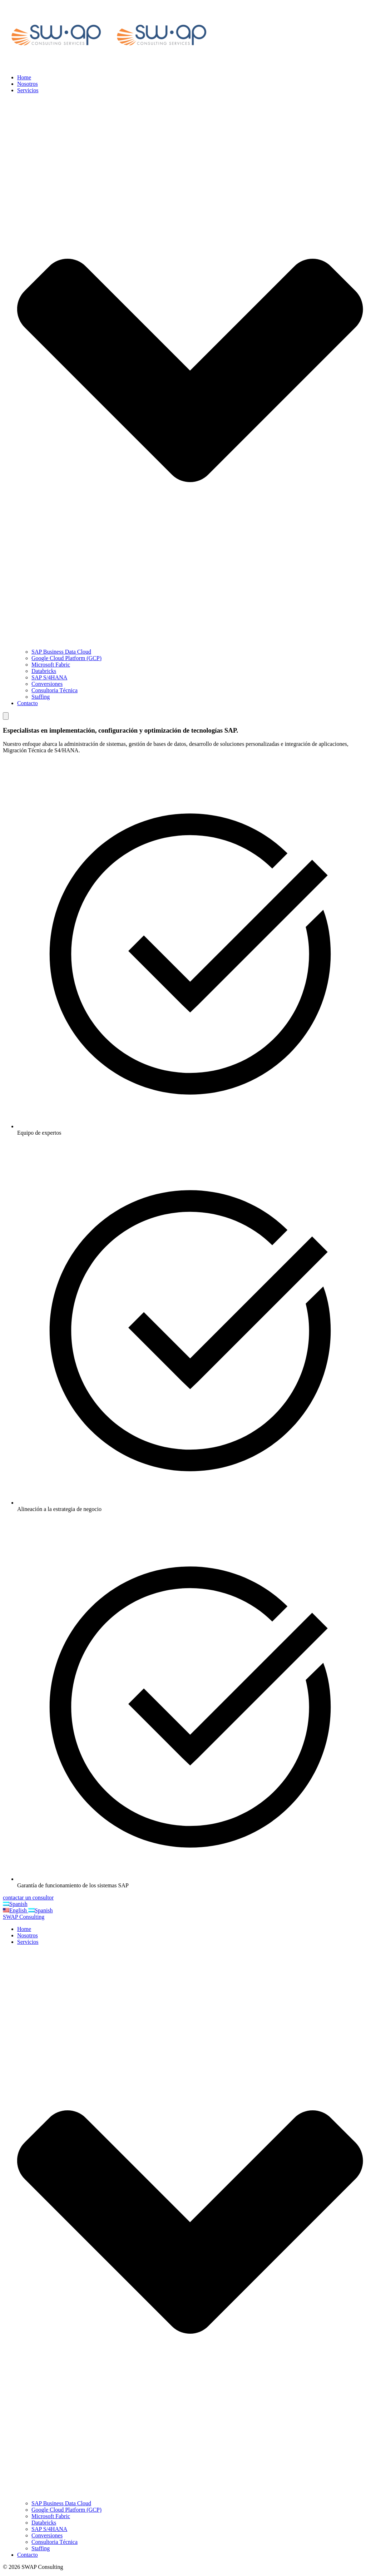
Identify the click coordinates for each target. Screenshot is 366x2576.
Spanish (15, 1904)
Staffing (40, 697)
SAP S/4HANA (49, 677)
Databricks (43, 671)
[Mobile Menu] (6, 716)
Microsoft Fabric (50, 665)
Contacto (27, 703)
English (15, 1910)
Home (24, 77)
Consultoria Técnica (54, 690)
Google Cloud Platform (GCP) (66, 658)
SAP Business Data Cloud (61, 652)
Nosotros (27, 84)
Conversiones (47, 684)
